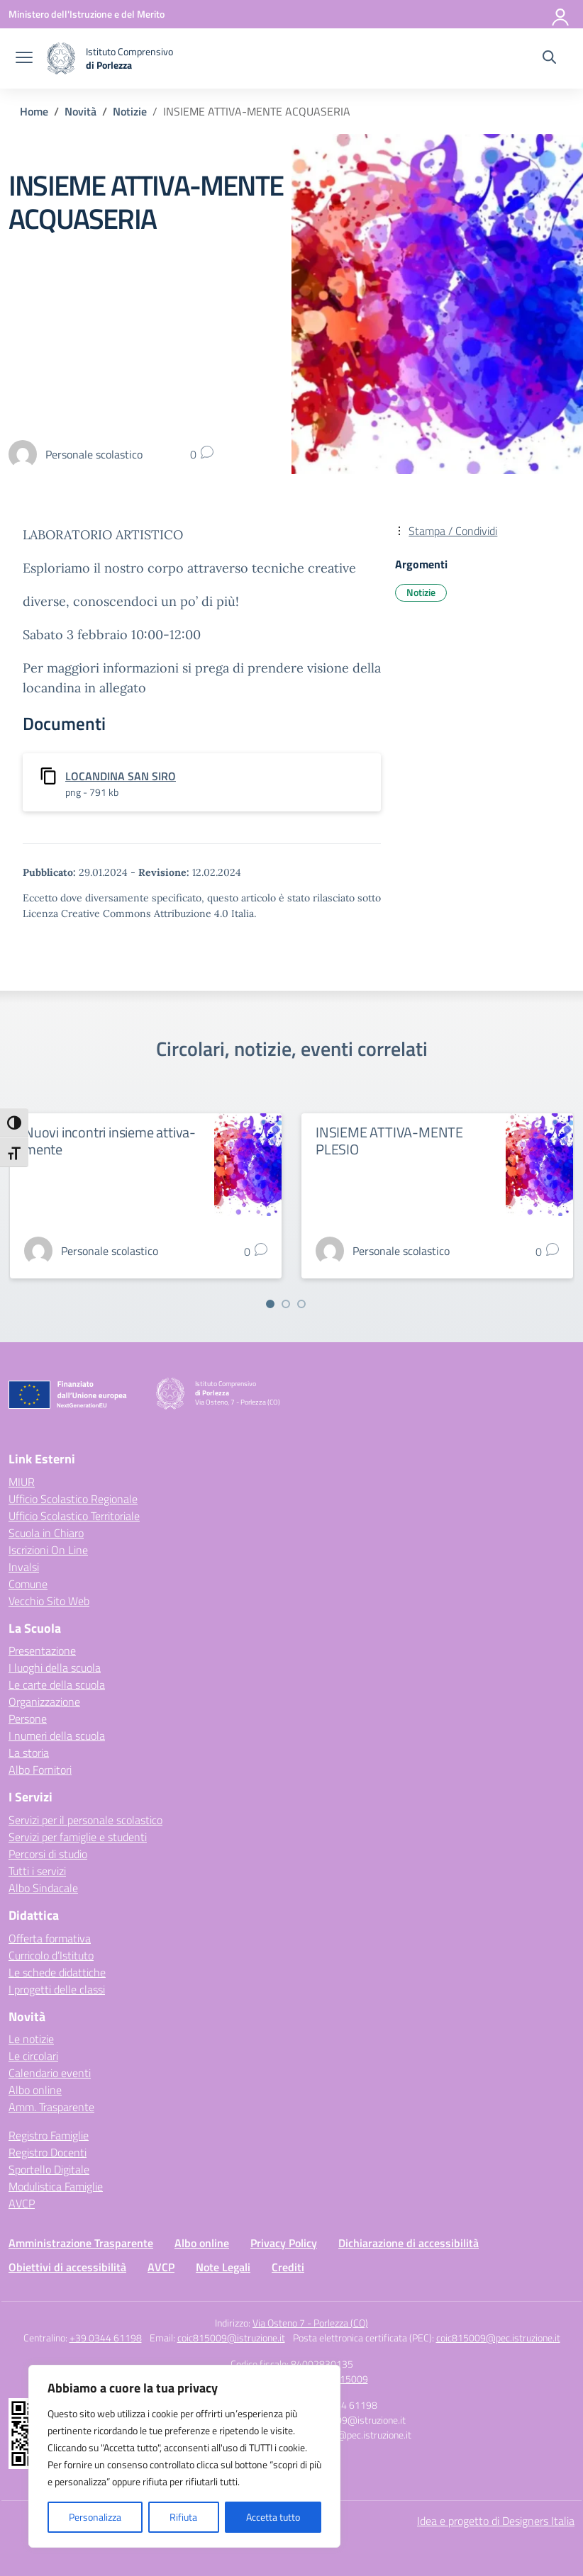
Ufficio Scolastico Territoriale (74, 1515)
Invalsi (24, 1566)
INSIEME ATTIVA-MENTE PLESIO (389, 1140)
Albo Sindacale (43, 1887)
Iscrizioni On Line (48, 1549)
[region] (184, 2456)
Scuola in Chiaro (46, 1532)
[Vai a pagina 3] (301, 1304)
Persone (28, 1718)
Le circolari (33, 2055)
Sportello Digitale (49, 2169)
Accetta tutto (273, 2516)
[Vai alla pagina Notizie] (130, 111)
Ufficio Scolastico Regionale (73, 1498)
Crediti (288, 2267)
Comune (28, 1583)
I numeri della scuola (57, 1735)
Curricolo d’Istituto (51, 1955)
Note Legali (223, 2267)
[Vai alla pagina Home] (34, 111)
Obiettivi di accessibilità (67, 2267)
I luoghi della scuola (55, 1667)
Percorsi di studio (48, 1853)
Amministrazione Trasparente (81, 2242)
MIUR (22, 1481)
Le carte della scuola (57, 1684)
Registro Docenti (48, 2152)
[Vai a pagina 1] (270, 1304)
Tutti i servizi (37, 1870)
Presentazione (42, 1650)
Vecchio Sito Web (49, 1600)
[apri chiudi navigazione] (24, 58)
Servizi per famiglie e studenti (78, 1836)
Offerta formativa (50, 1938)
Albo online (35, 2089)
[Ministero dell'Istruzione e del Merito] (87, 13)
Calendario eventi (50, 2072)
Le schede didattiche (57, 1972)
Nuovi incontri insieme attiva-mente (110, 1140)
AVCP (22, 2203)
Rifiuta (183, 2516)
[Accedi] (561, 14)
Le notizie (31, 2038)
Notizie (420, 592)
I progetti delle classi (57, 1989)
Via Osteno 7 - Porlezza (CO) (310, 2322)
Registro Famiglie (49, 2135)
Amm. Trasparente (51, 2106)
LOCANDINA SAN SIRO (120, 775)
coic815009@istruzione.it (231, 2337)
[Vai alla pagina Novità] (80, 111)
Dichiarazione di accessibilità (408, 2242)
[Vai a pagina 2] (286, 1304)
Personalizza (95, 2516)
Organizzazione (44, 1701)
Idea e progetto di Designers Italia (495, 2520)
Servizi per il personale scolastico (85, 1819)
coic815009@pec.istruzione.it (498, 2337)
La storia (29, 1752)
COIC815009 (341, 2378)
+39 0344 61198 (106, 2337)
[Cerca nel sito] (549, 59)
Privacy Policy (283, 2242)
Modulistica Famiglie (56, 2186)
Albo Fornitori (40, 1769)
